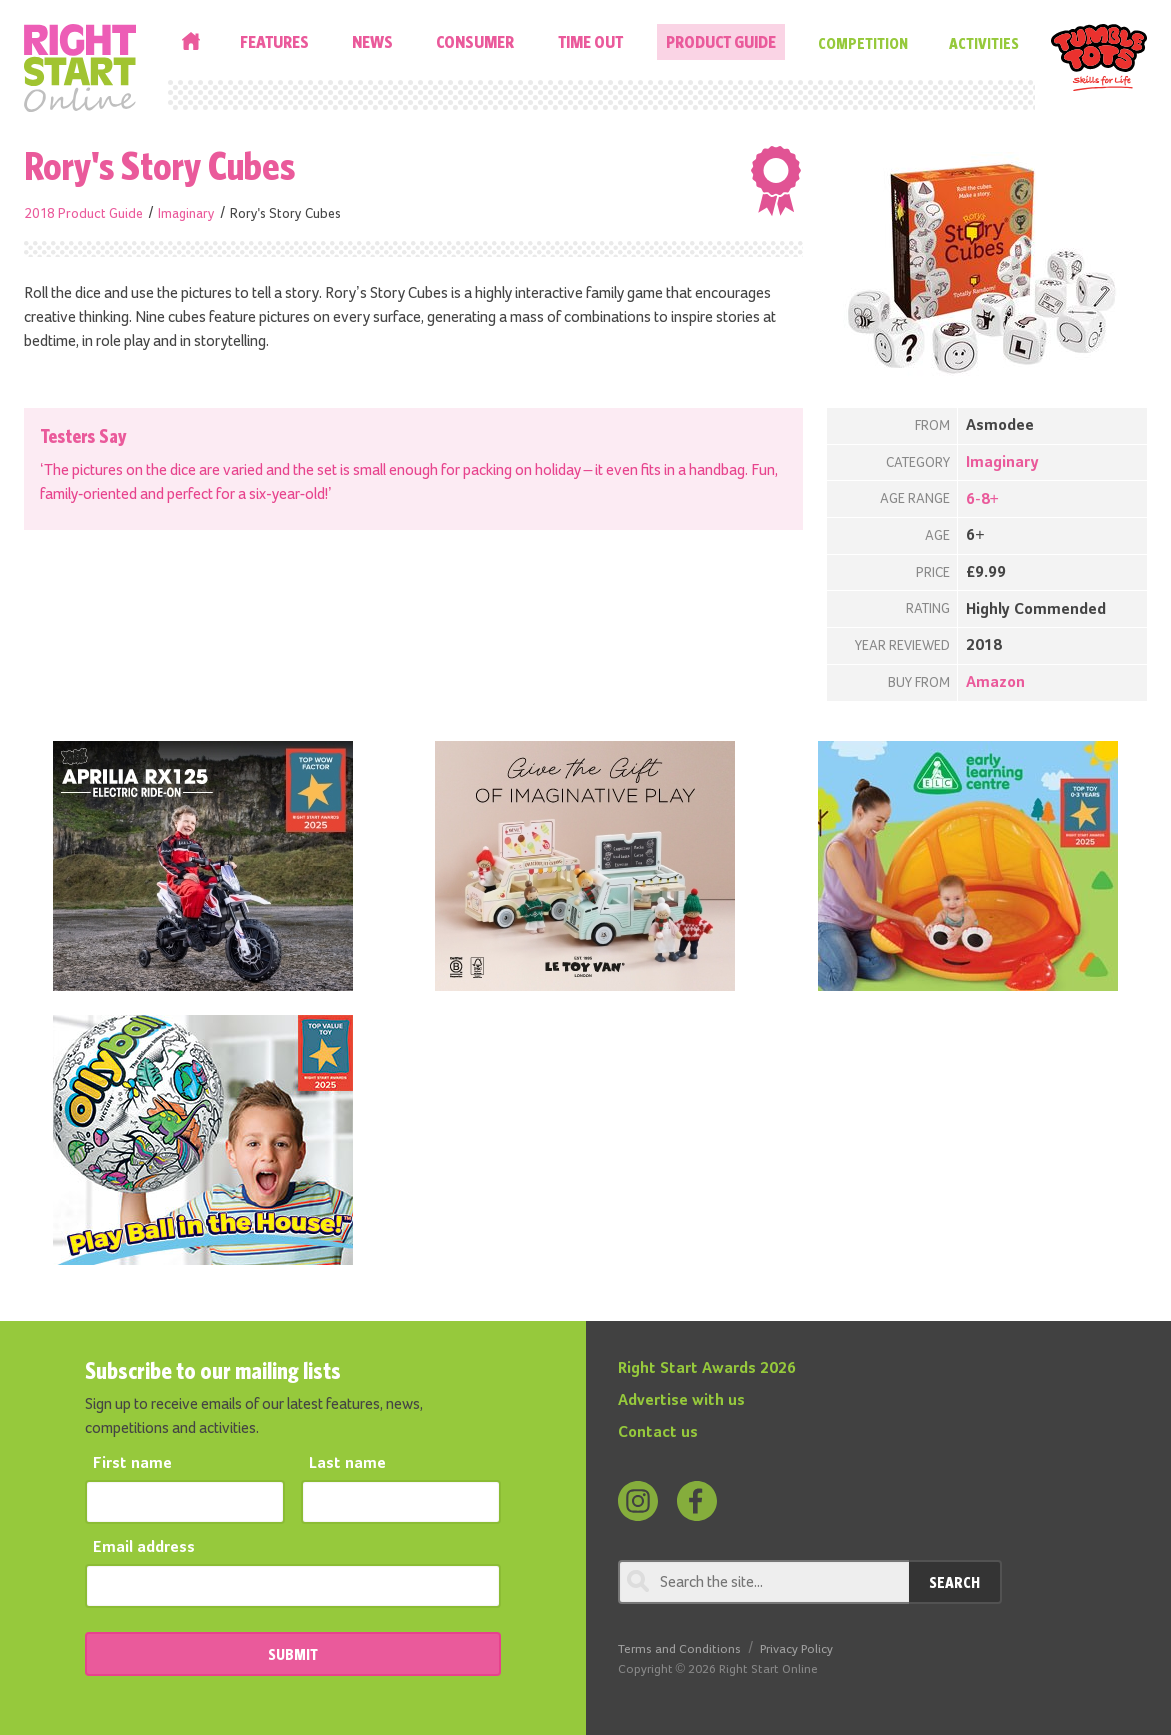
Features (274, 41)
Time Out (590, 41)
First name (132, 1464)
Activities (984, 43)
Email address (144, 1548)
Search (954, 1582)
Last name (347, 1464)
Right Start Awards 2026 (707, 1369)
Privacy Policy (796, 1649)
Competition (863, 43)
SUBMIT (293, 1654)
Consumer (475, 41)
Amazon (995, 683)
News (372, 41)
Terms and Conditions (679, 1649)
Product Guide (721, 41)
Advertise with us (681, 1401)
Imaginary (186, 214)
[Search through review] (763, 1582)
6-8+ (982, 500)
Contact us (658, 1433)
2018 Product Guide (83, 214)
